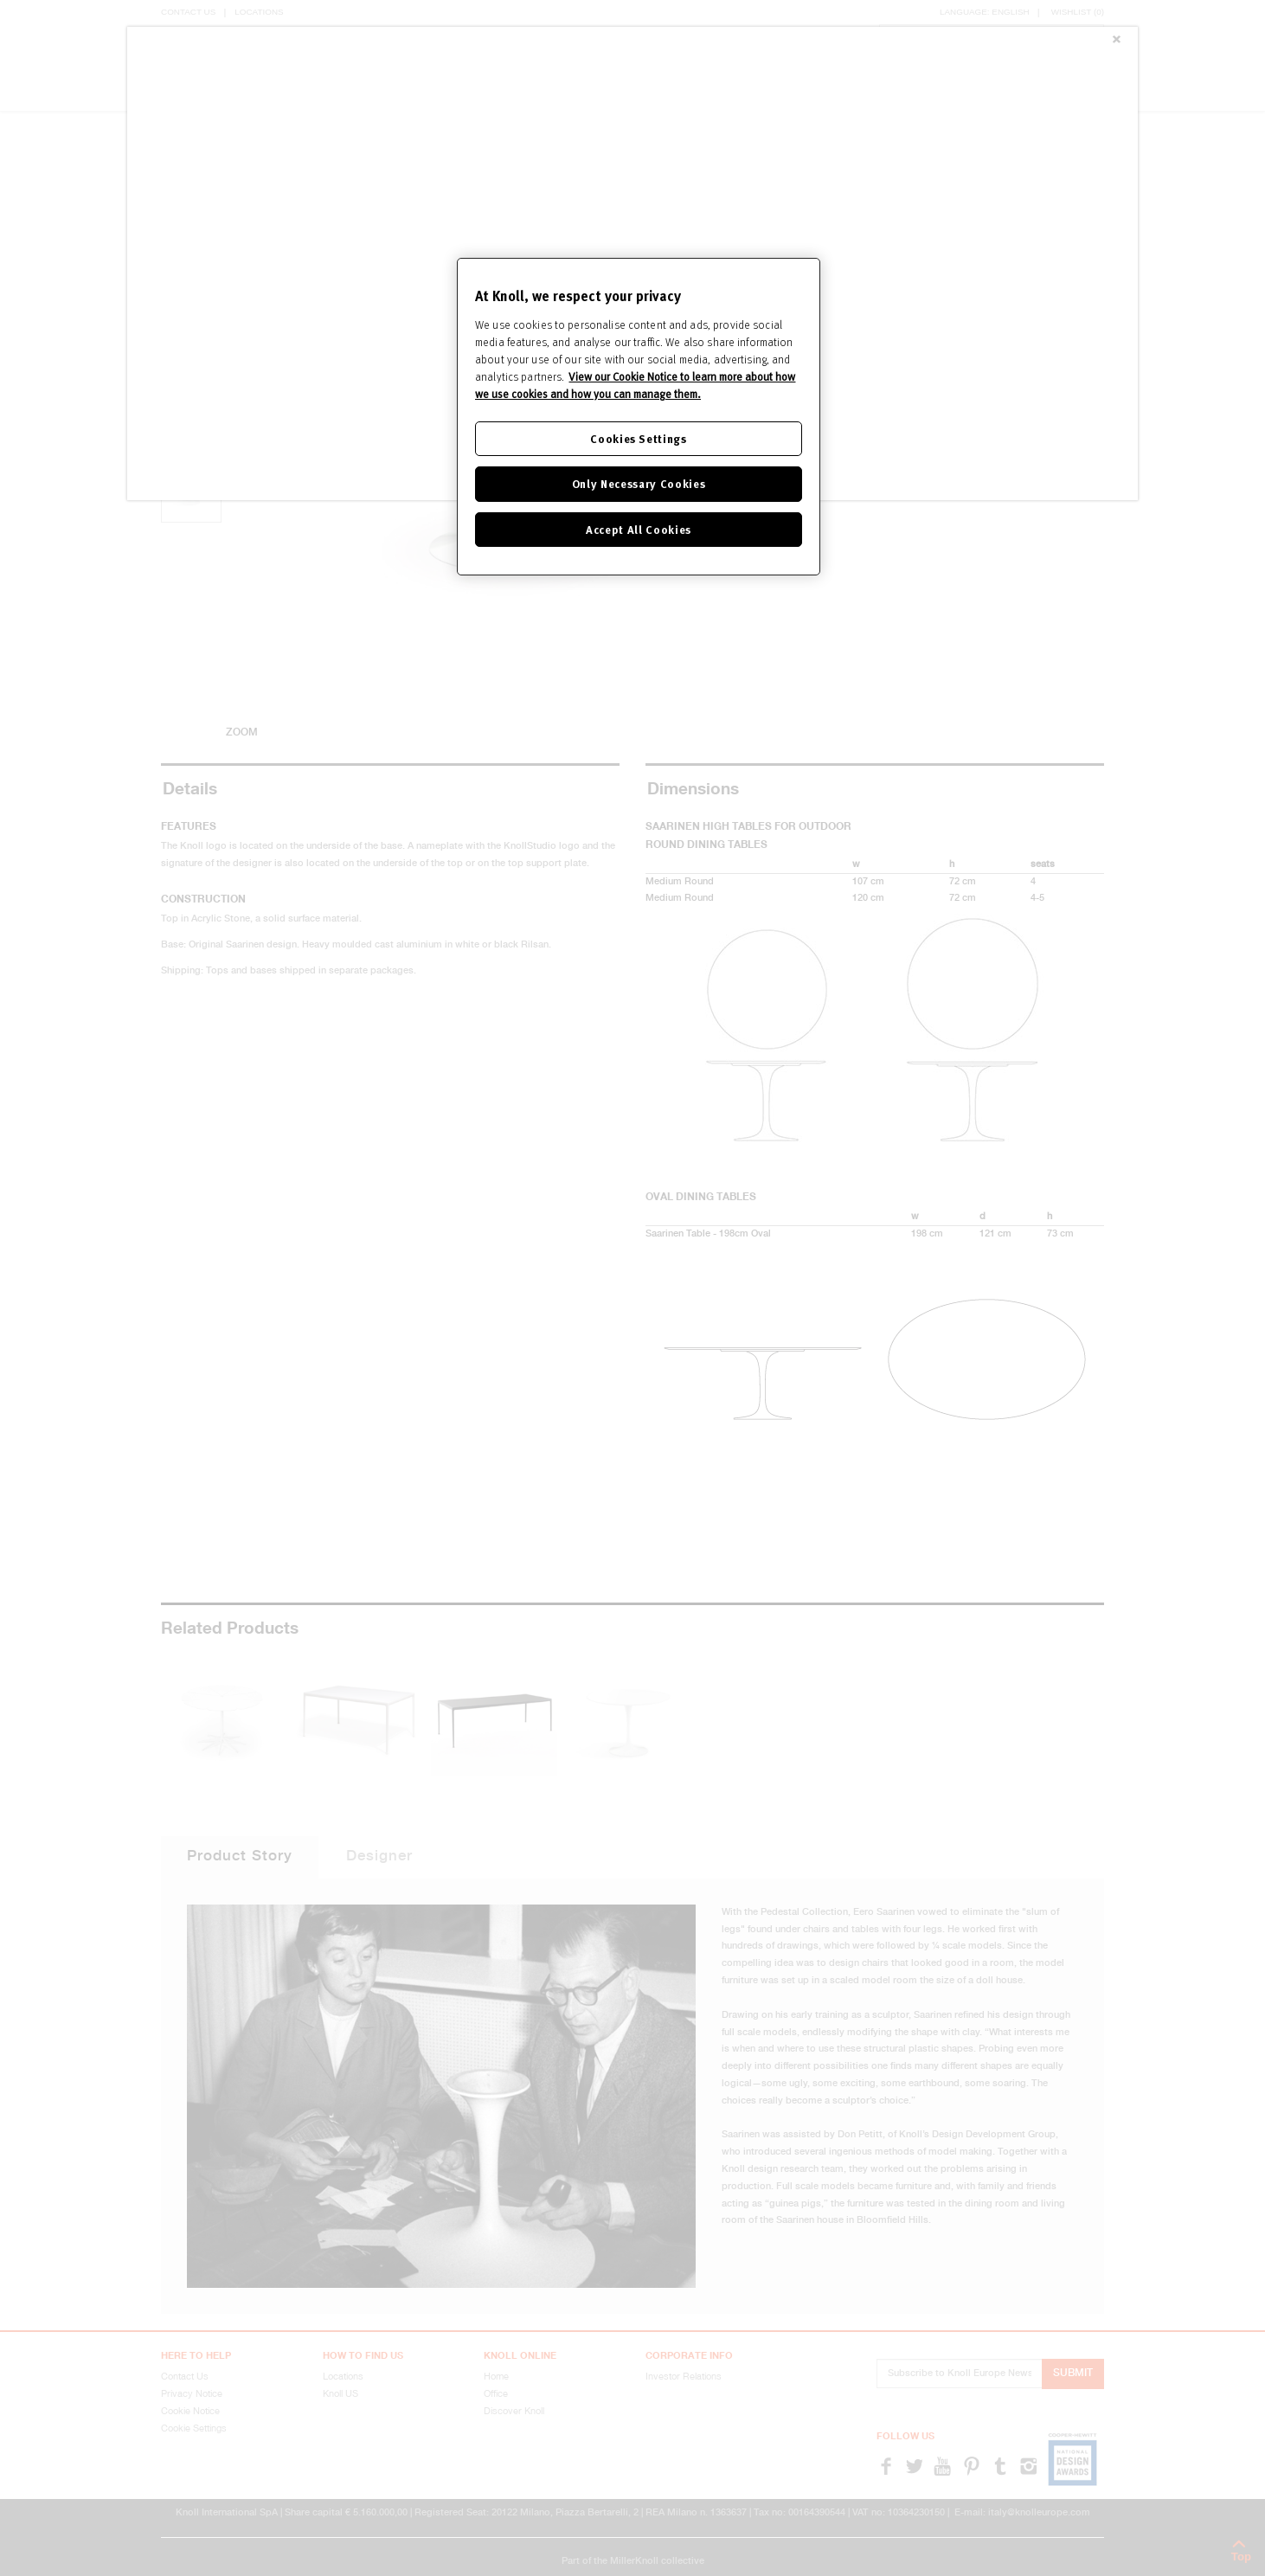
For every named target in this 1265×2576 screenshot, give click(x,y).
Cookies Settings (638, 438)
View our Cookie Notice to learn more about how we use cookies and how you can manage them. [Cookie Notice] (635, 385)
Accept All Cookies (638, 529)
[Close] (1116, 41)
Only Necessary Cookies (638, 483)
